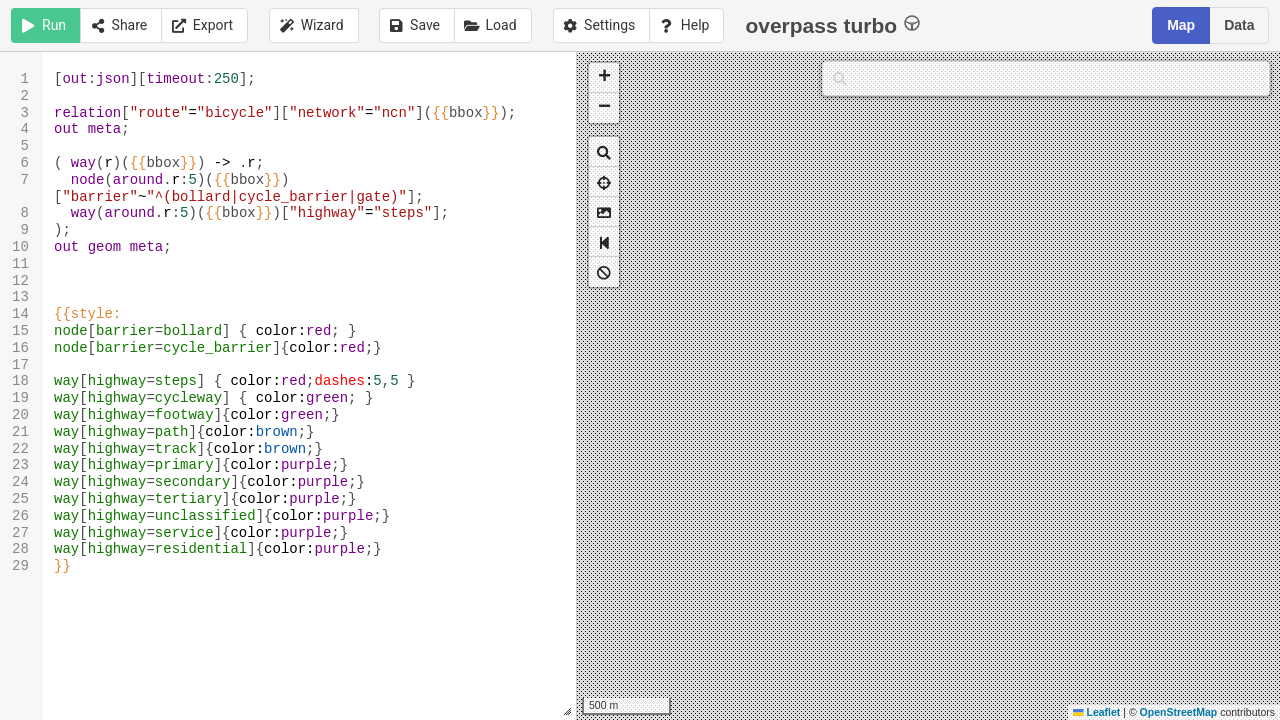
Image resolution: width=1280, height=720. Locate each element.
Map (1181, 25)
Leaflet (1096, 712)
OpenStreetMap (1179, 712)
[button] (604, 78)
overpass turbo (832, 24)
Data (1239, 25)
